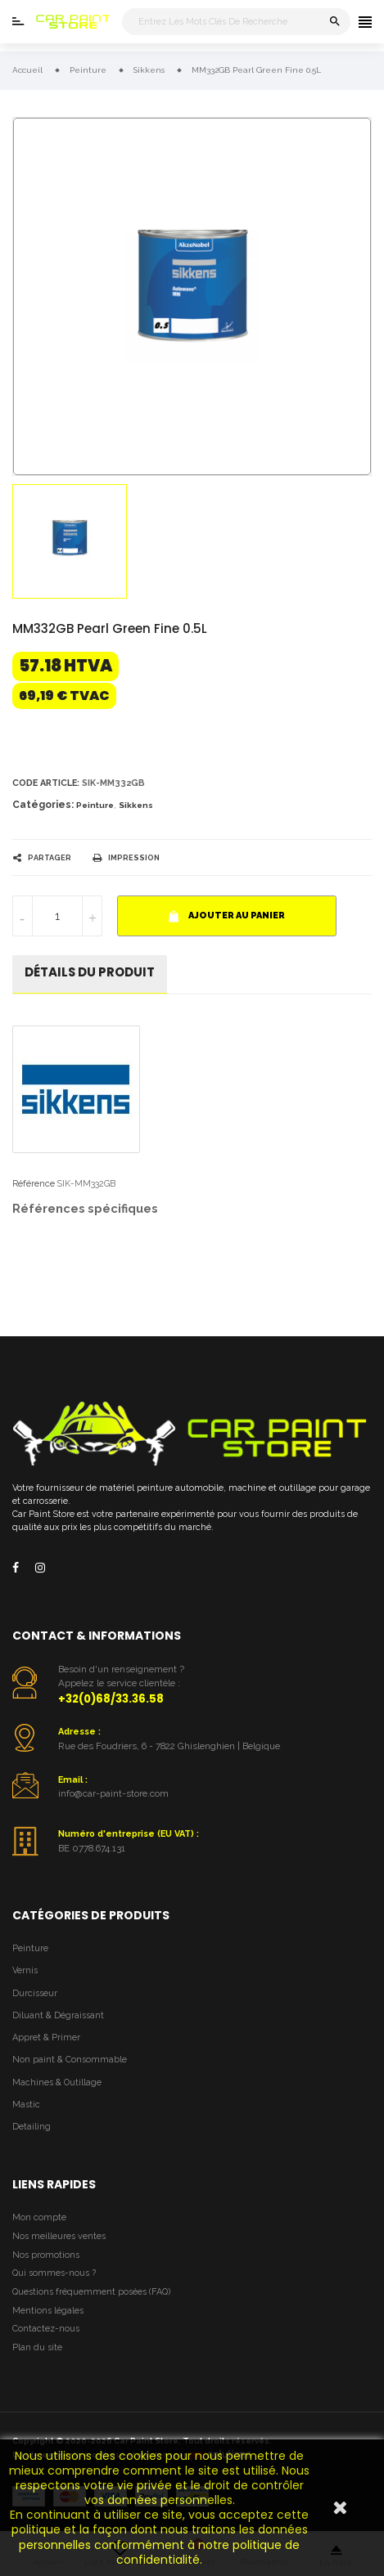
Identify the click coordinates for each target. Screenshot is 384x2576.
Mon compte (39, 2217)
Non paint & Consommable (69, 2059)
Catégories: (43, 804)
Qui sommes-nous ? (54, 2273)
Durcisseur (34, 1993)
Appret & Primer (46, 2037)
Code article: (45, 783)
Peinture (95, 805)
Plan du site (37, 2347)
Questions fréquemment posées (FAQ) (91, 2292)
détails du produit (90, 972)
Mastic (26, 2104)
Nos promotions (45, 2255)
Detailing (31, 2126)
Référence (33, 1183)
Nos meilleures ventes (59, 2236)
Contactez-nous (45, 2328)
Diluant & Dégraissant (58, 2015)
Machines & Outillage (57, 2082)
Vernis (25, 1970)
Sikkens (136, 805)
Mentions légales (48, 2310)
